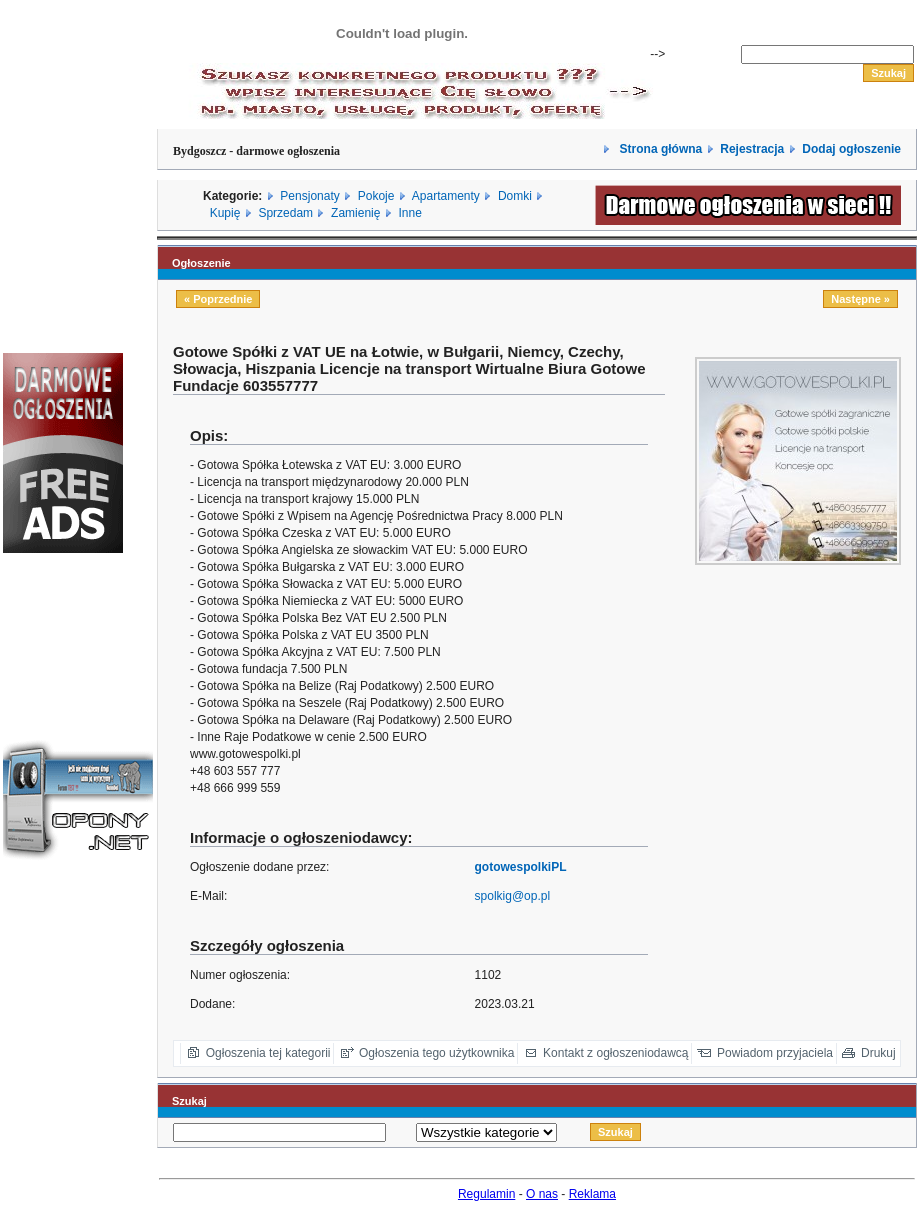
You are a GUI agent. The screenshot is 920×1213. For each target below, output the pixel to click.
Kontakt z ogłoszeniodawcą (615, 1053)
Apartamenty (446, 196)
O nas (542, 1194)
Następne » (860, 299)
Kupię (225, 213)
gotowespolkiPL (521, 867)
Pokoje (376, 196)
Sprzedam (285, 213)
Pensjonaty (309, 196)
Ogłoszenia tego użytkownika (436, 1053)
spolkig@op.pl (513, 896)
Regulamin (486, 1194)
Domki (515, 196)
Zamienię (355, 213)
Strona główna (659, 149)
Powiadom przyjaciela (775, 1053)
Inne (409, 213)
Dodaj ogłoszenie (851, 149)
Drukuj (878, 1053)
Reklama (592, 1194)
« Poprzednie (218, 299)
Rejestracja (752, 149)
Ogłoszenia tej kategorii (268, 1053)
